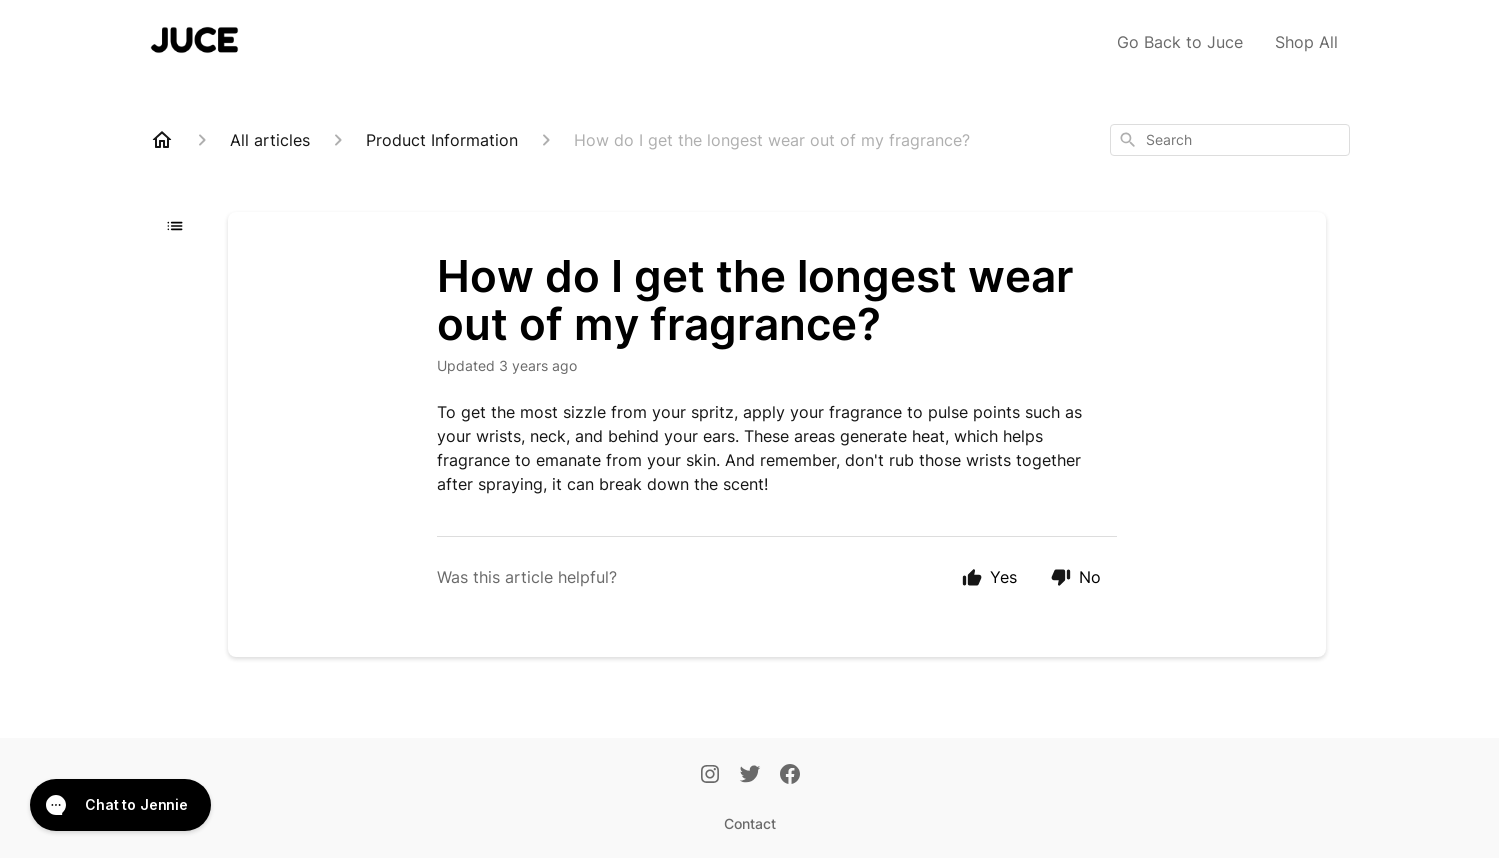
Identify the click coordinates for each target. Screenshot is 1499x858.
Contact (750, 823)
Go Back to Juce (1180, 42)
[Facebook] (790, 776)
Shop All (1306, 42)
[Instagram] (710, 776)
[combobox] (1230, 140)
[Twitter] (750, 776)
